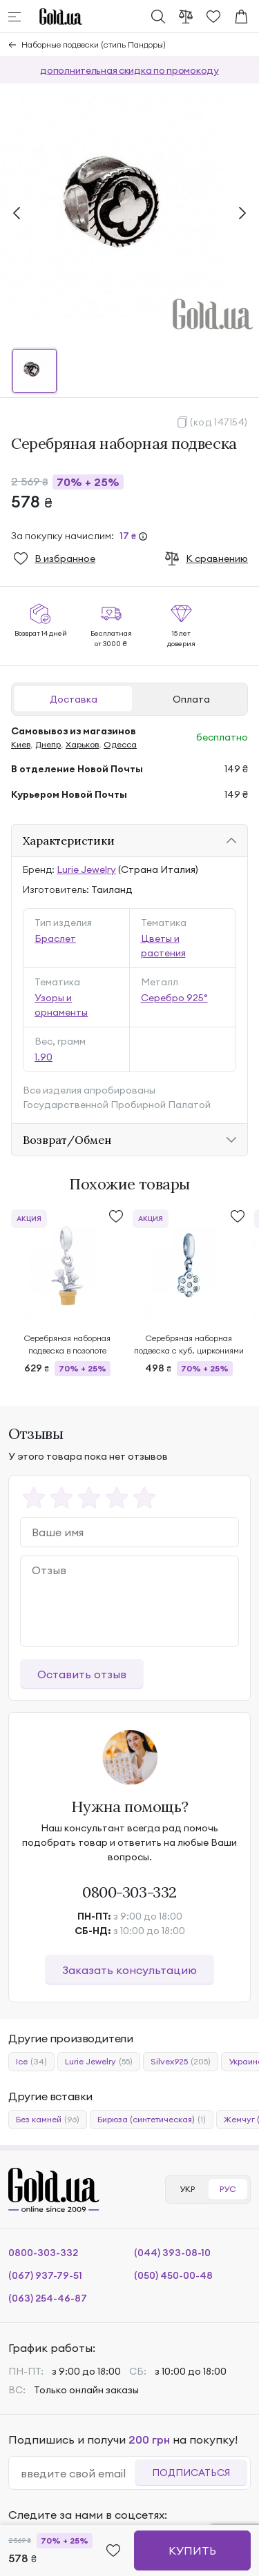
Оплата (191, 699)
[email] (77, 2473)
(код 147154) (219, 422)
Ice (31, 2061)
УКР (187, 2189)
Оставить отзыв (81, 1674)
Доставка (73, 699)
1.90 (43, 1057)
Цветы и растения (163, 945)
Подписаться (191, 2472)
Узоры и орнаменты (61, 1005)
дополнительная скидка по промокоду (129, 70)
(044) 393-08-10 (172, 2252)
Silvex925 (181, 2061)
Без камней (47, 2119)
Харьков (82, 744)
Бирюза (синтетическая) (151, 2119)
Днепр (48, 744)
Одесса (120, 744)
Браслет (55, 938)
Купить (192, 2550)
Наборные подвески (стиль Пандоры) (93, 44)
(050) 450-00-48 (173, 2275)
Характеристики (69, 840)
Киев (20, 744)
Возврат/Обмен (67, 1140)
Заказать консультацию (129, 1970)
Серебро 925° (174, 998)
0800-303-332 (129, 1892)
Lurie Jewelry (86, 869)
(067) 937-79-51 (45, 2275)
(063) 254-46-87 (47, 2298)
